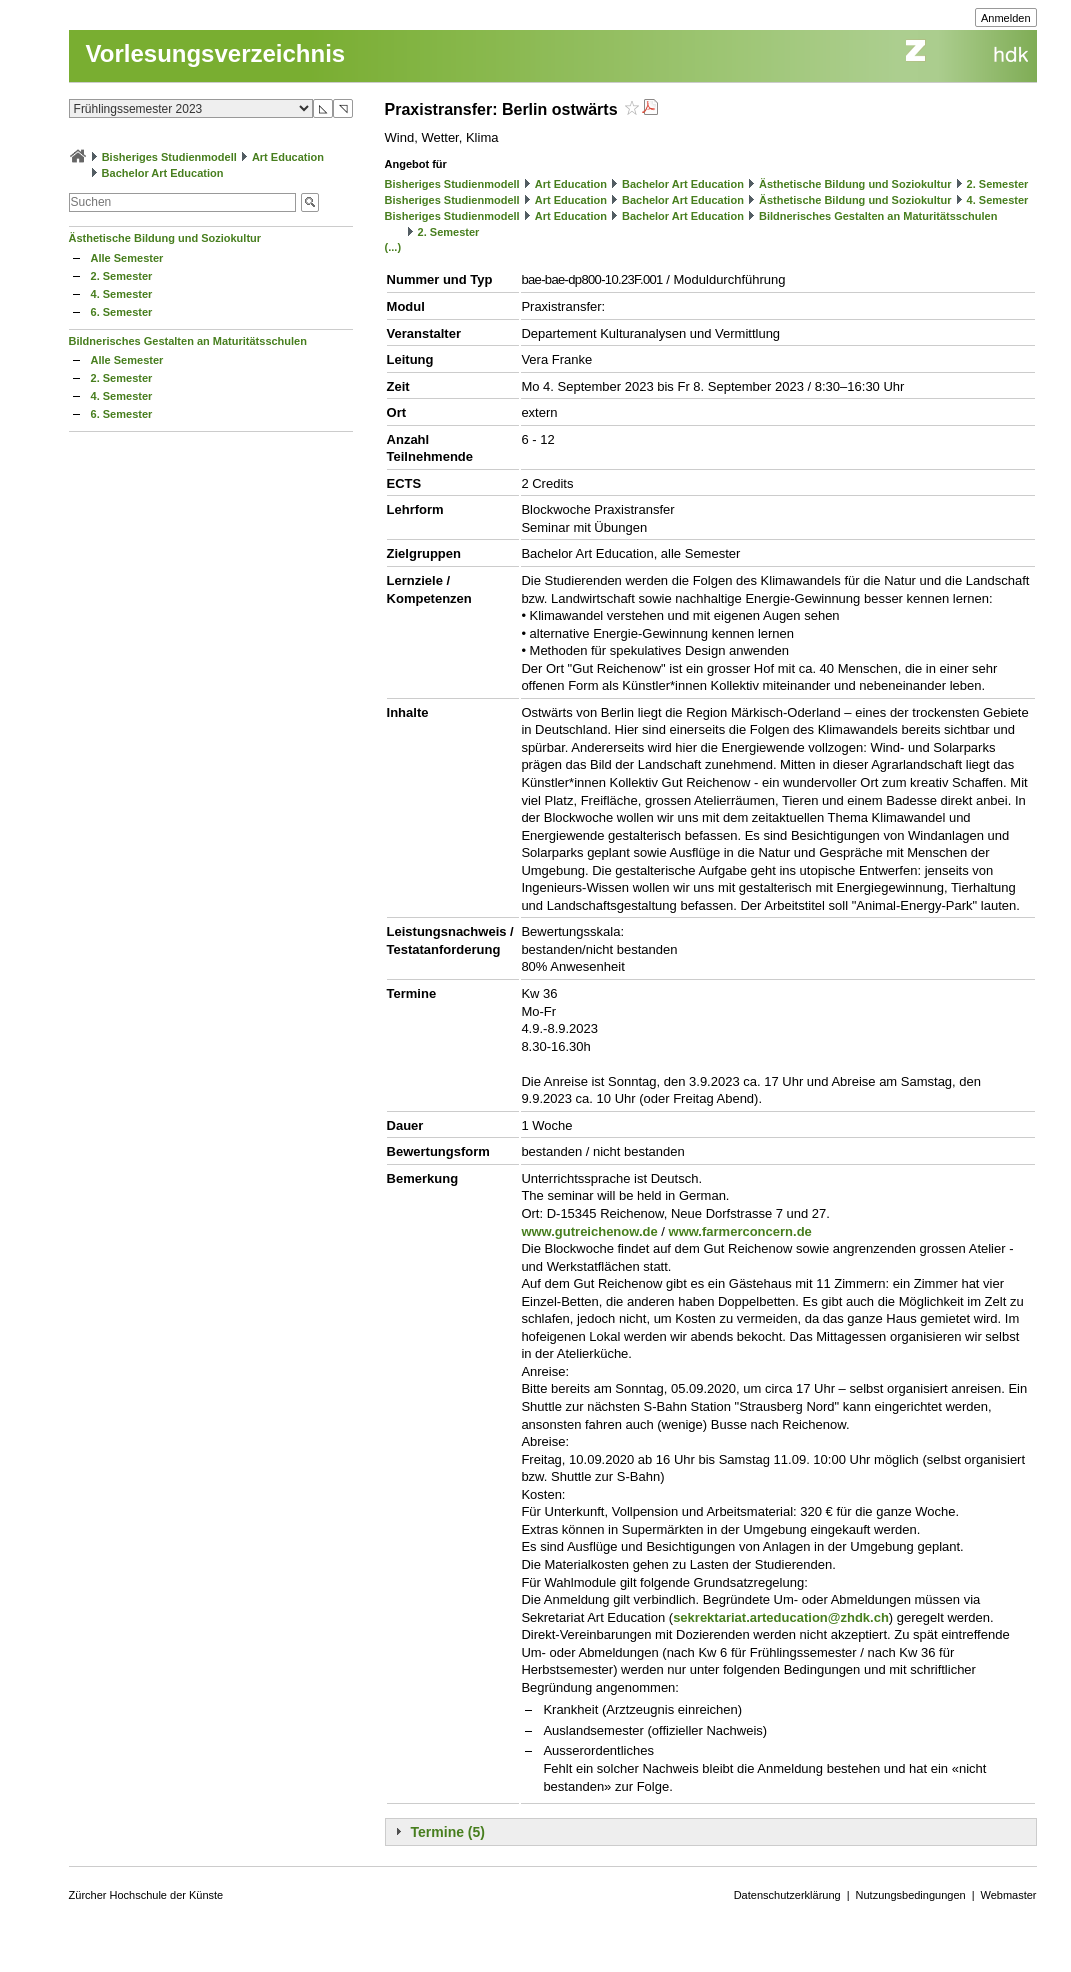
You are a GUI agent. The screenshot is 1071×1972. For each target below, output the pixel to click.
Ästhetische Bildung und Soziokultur (165, 238)
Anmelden (1006, 18)
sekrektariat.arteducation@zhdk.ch (781, 1617)
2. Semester (122, 276)
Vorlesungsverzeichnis (216, 53)
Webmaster (1009, 1895)
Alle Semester (127, 258)
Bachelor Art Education (163, 173)
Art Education (288, 157)
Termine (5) (448, 1832)
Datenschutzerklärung (787, 1895)
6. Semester (122, 312)
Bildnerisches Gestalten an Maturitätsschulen (188, 341)
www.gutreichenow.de (589, 1231)
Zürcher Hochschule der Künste (146, 1895)
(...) (393, 247)
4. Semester (122, 294)
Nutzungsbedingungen (911, 1895)
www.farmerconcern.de (740, 1231)
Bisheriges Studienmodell (169, 157)
